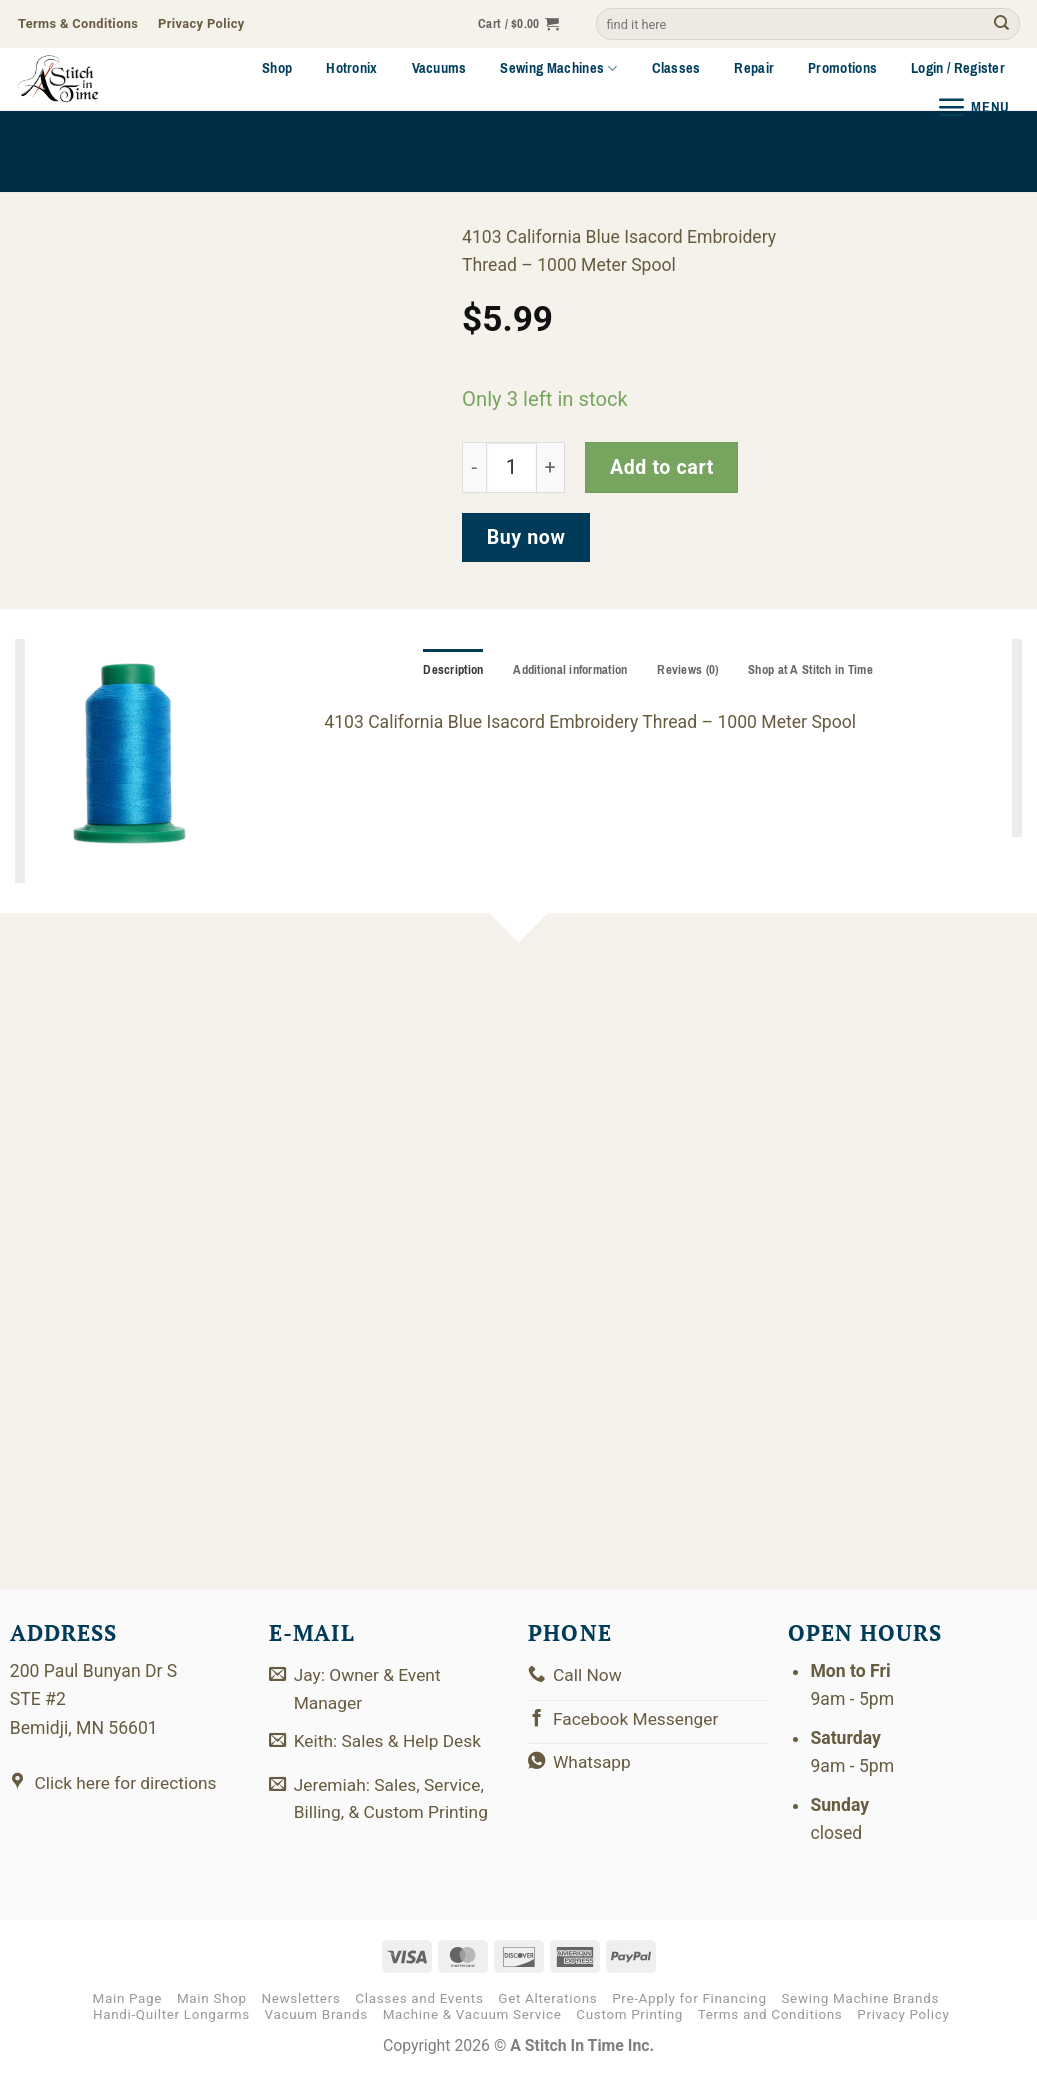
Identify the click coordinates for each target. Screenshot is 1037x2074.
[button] (518, 24)
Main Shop (212, 1998)
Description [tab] (449, 670)
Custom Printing (629, 2014)
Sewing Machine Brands (860, 1998)
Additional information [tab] (568, 670)
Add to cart (662, 467)
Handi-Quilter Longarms (171, 2014)
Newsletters (300, 1998)
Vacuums (439, 68)
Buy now (526, 537)
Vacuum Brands (316, 2014)
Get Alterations (547, 1998)
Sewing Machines (558, 68)
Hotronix (352, 68)
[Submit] (1001, 24)
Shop (277, 68)
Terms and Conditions (770, 2014)
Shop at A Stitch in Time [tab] (814, 670)
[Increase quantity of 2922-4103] (551, 467)
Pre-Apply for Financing (689, 1998)
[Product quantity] (511, 467)
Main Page (128, 1998)
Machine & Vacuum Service (472, 2014)
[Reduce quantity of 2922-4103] (474, 467)
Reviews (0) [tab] (688, 670)
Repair (754, 68)
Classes (676, 68)
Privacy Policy (903, 2014)
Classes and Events (419, 1998)
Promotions (842, 68)
